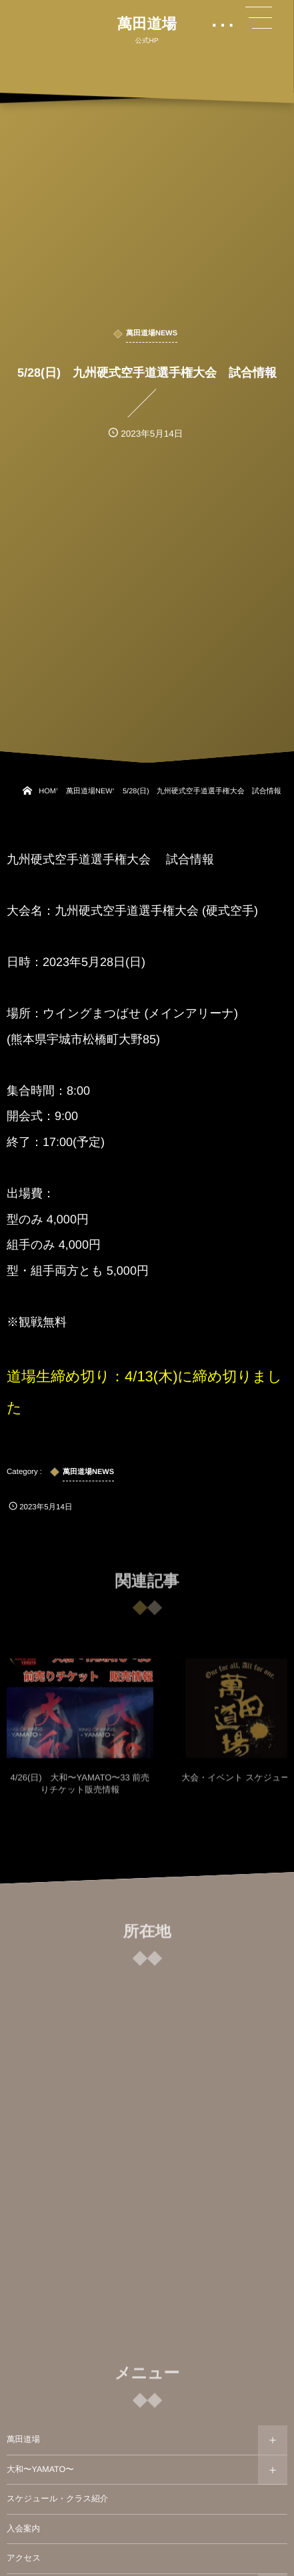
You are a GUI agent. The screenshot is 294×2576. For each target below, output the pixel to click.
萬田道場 (147, 24)
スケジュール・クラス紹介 (57, 2498)
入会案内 (23, 2528)
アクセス (24, 2558)
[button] (259, 18)
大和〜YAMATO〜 (40, 2469)
